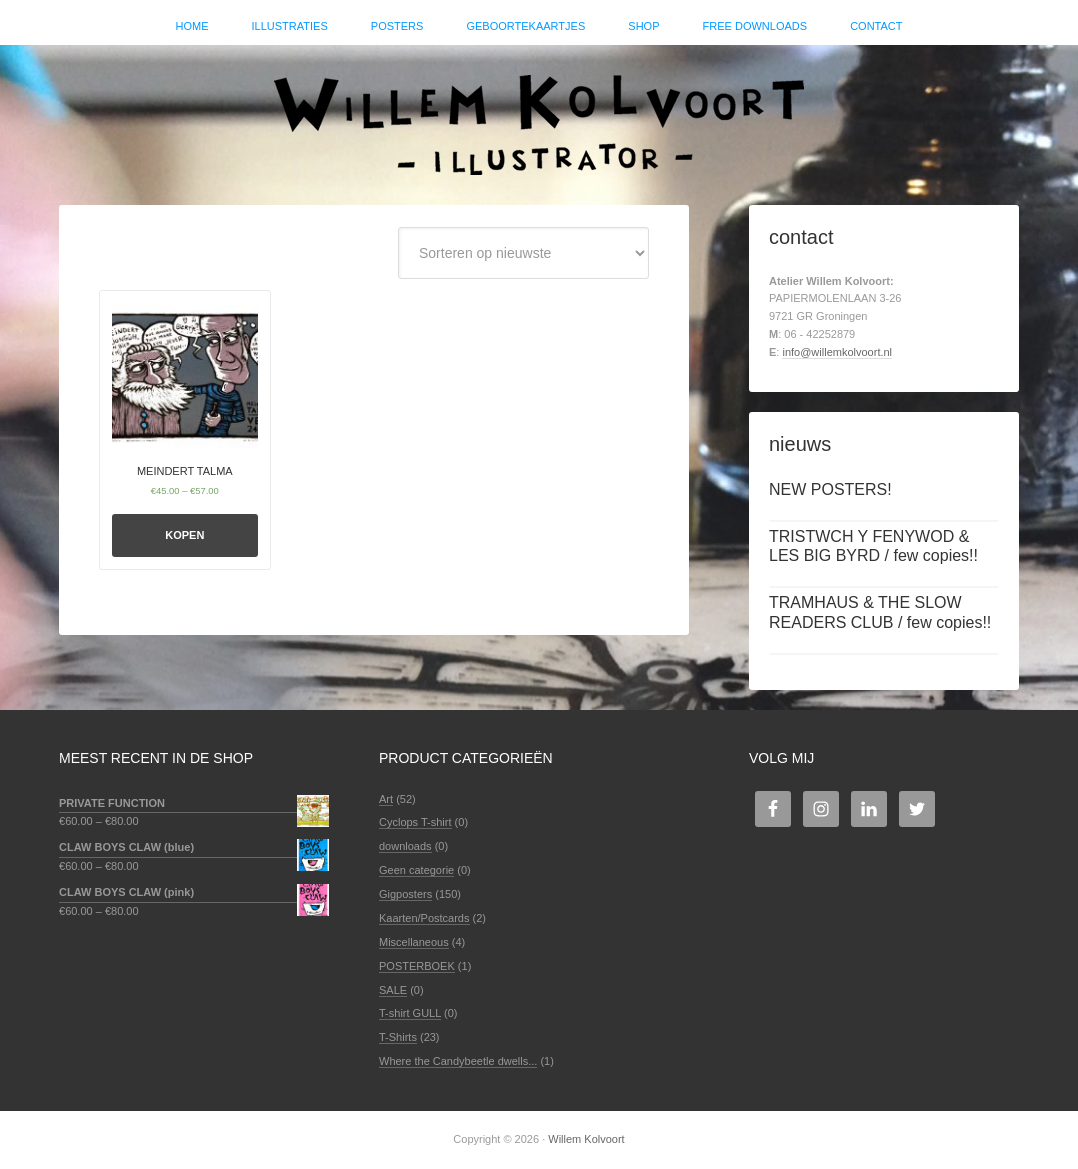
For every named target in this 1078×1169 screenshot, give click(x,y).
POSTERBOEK (417, 966)
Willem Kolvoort (539, 115)
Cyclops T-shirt (415, 822)
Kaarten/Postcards (424, 918)
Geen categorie (416, 870)
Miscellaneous (414, 942)
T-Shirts (398, 1037)
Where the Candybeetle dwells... (458, 1061)
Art (386, 799)
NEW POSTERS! (830, 489)
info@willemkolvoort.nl (837, 352)
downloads (405, 846)
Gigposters (405, 894)
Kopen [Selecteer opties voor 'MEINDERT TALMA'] (184, 535)
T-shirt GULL (410, 1013)
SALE (393, 990)
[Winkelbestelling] (523, 253)
